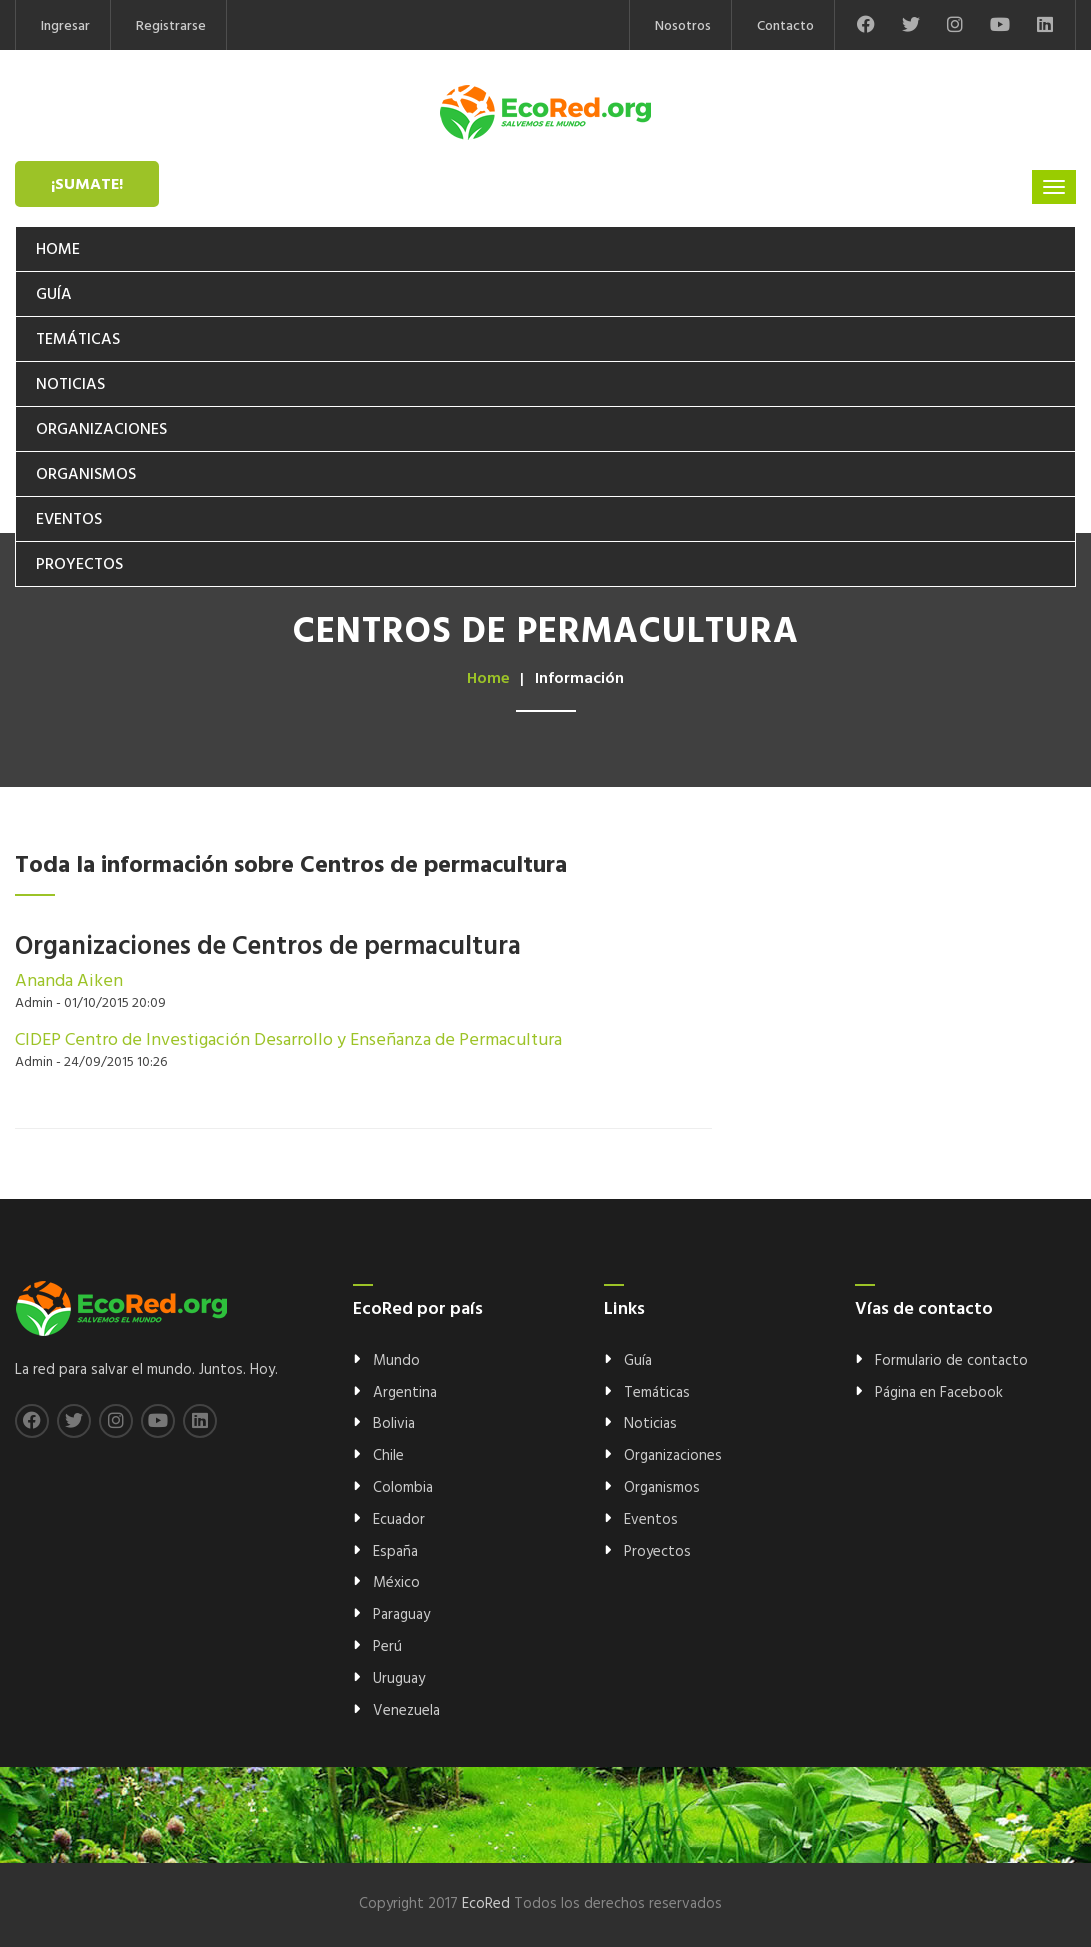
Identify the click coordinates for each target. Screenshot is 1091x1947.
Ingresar (65, 26)
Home (58, 250)
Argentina (405, 1393)
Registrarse (171, 26)
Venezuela (406, 1711)
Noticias (70, 385)
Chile (388, 1456)
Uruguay (399, 1679)
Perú (387, 1647)
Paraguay (401, 1615)
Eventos (69, 520)
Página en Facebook (939, 1393)
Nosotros (683, 26)
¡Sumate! (87, 185)
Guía (54, 295)
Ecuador (399, 1520)
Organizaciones (101, 430)
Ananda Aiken (69, 981)
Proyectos (79, 565)
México (396, 1583)
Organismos (86, 475)
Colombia (403, 1488)
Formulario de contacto (951, 1361)
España (395, 1552)
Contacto (785, 26)
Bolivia (394, 1424)
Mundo (396, 1361)
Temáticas (78, 340)
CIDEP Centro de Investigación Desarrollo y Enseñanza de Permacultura (288, 1040)
